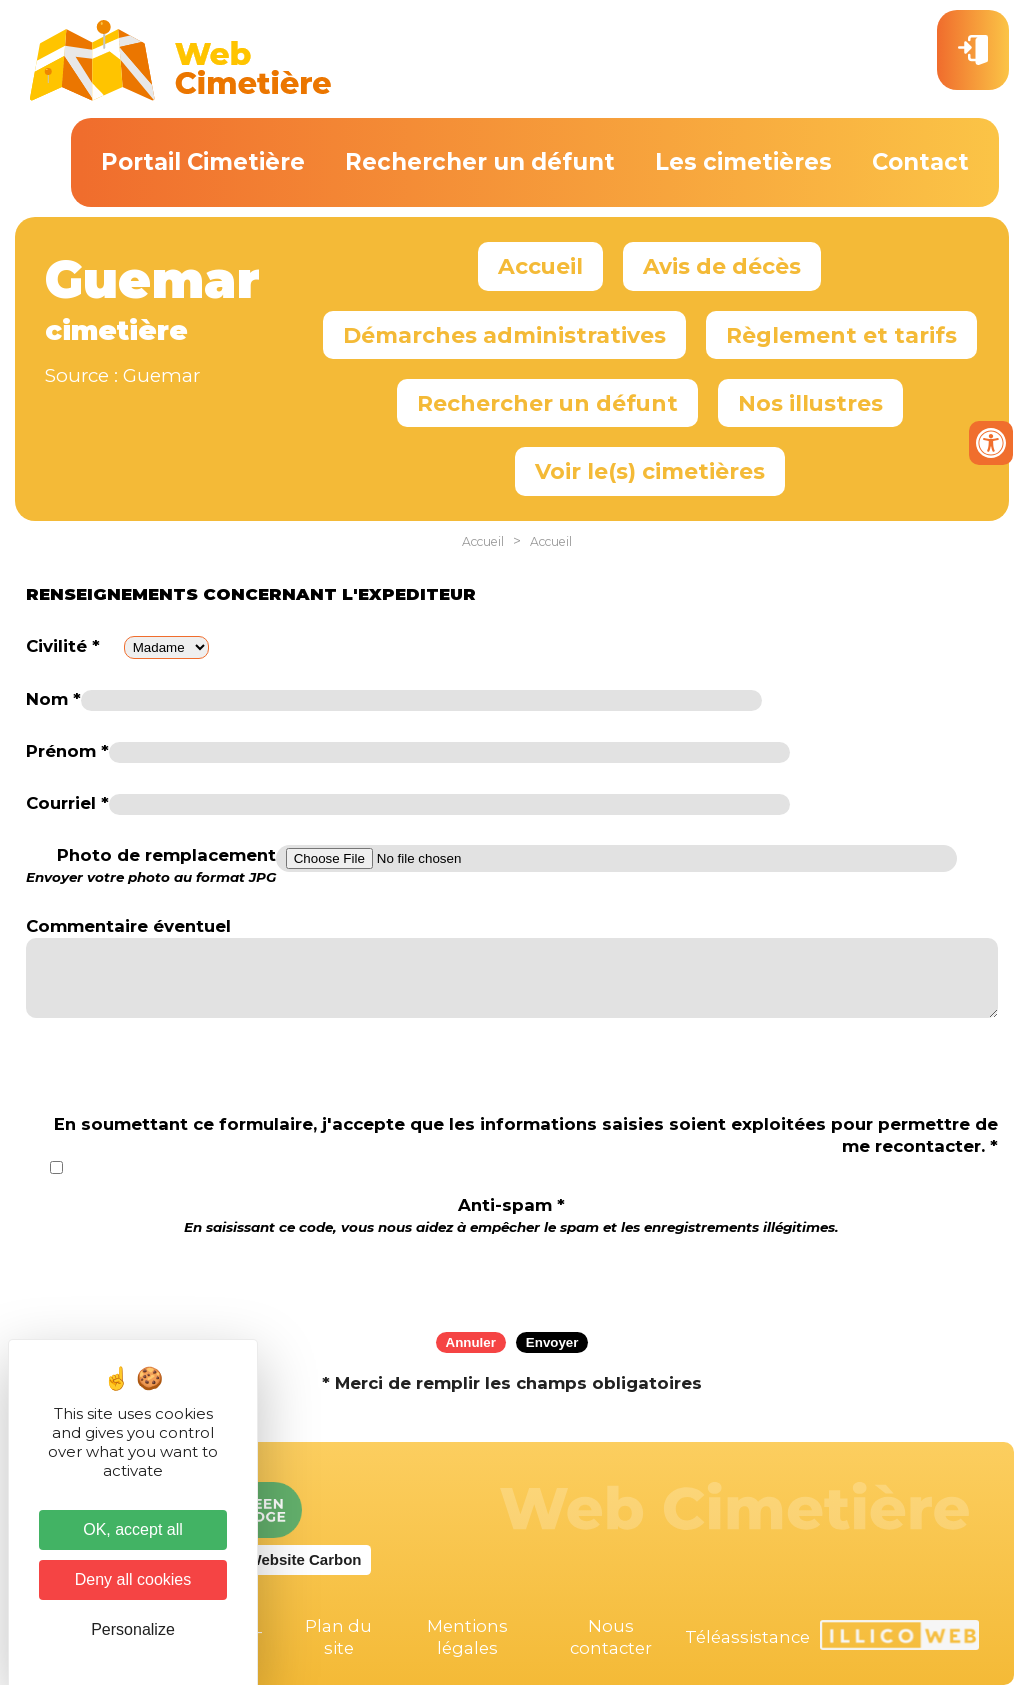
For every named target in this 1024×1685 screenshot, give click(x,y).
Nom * (53, 699)
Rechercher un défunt (480, 162)
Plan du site (338, 1637)
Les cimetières (743, 162)
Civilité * (63, 646)
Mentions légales (467, 1637)
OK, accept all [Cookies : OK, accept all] (133, 1529)
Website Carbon (305, 1559)
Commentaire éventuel (128, 926)
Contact (920, 162)
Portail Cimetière (203, 162)
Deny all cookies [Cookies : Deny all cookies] (133, 1579)
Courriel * (67, 803)
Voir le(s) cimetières (650, 471)
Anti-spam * (511, 1215)
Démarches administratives (504, 335)
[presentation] (512, 1277)
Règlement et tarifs (841, 335)
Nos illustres (810, 403)
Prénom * (67, 751)
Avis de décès (722, 266)
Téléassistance (747, 1637)
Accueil (540, 266)
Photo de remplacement (151, 866)
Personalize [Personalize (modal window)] (133, 1629)
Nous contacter (611, 1637)
